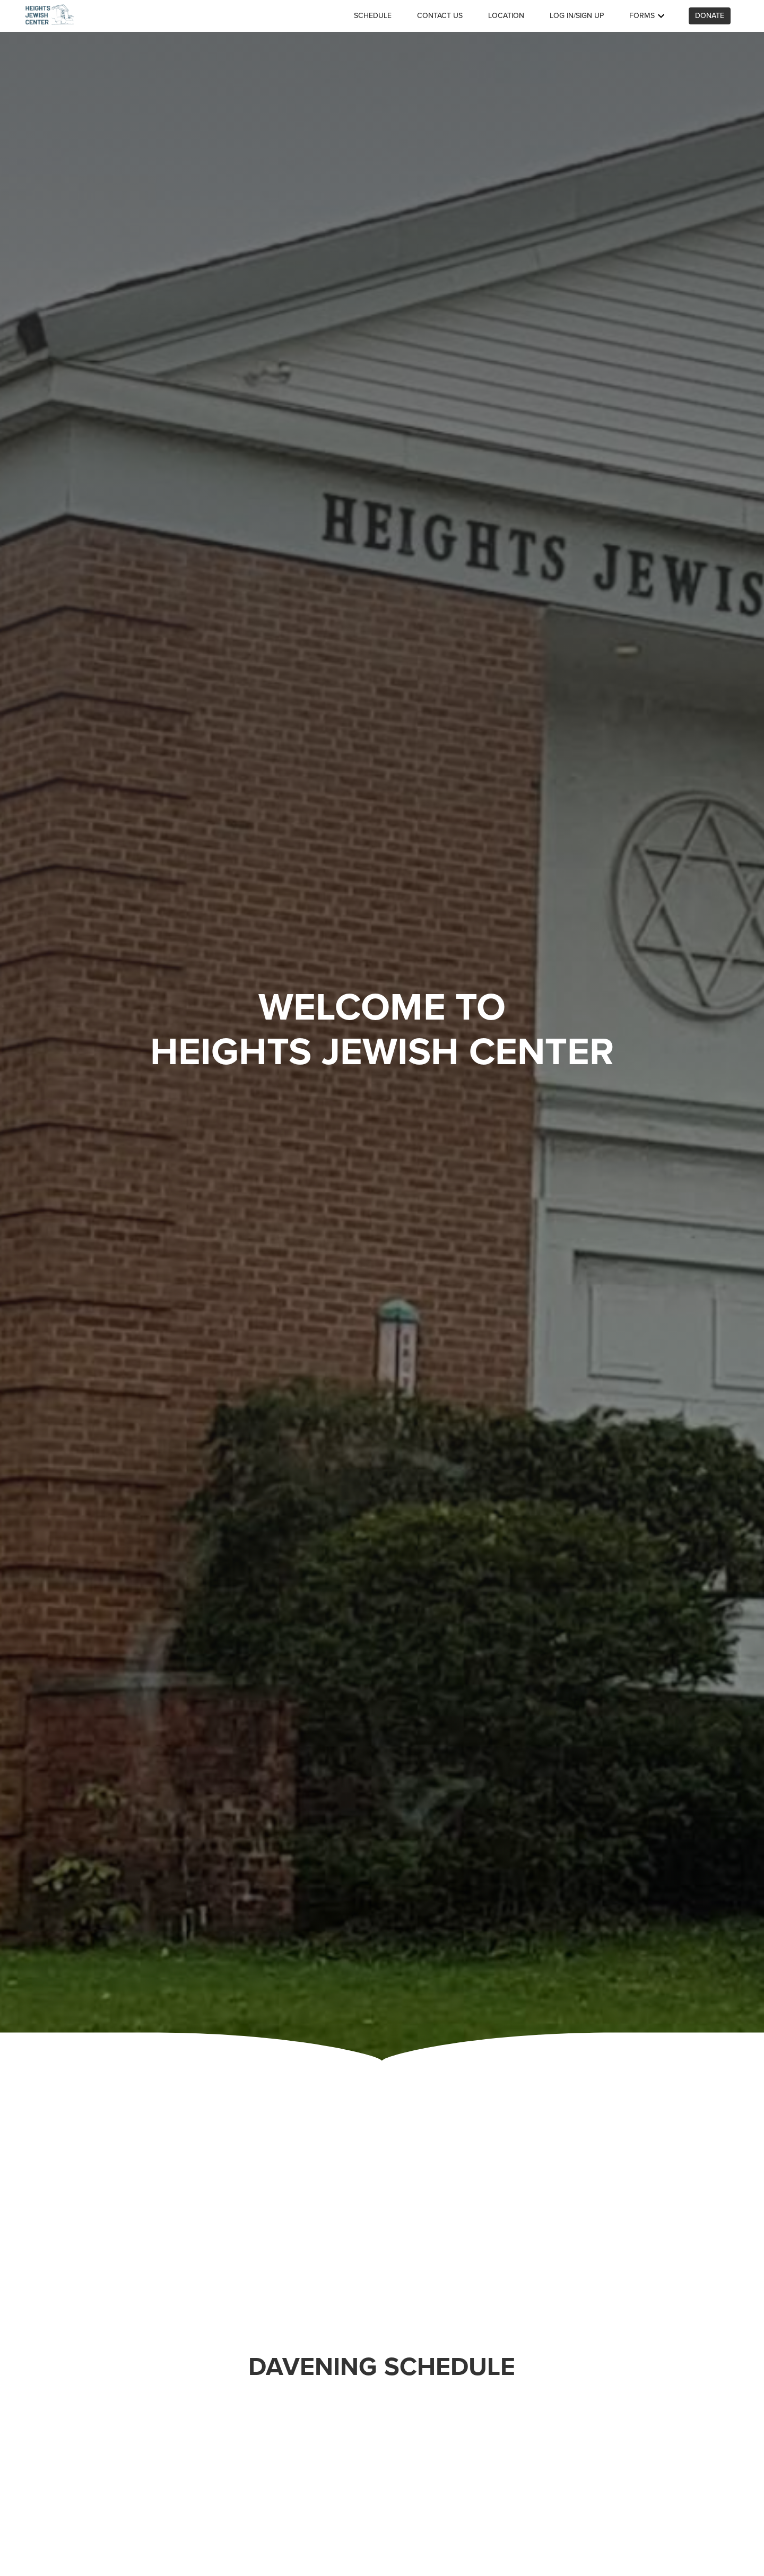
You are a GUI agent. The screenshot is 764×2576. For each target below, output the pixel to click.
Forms (648, 16)
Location (506, 15)
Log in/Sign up (577, 15)
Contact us (440, 15)
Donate (709, 15)
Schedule (373, 15)
